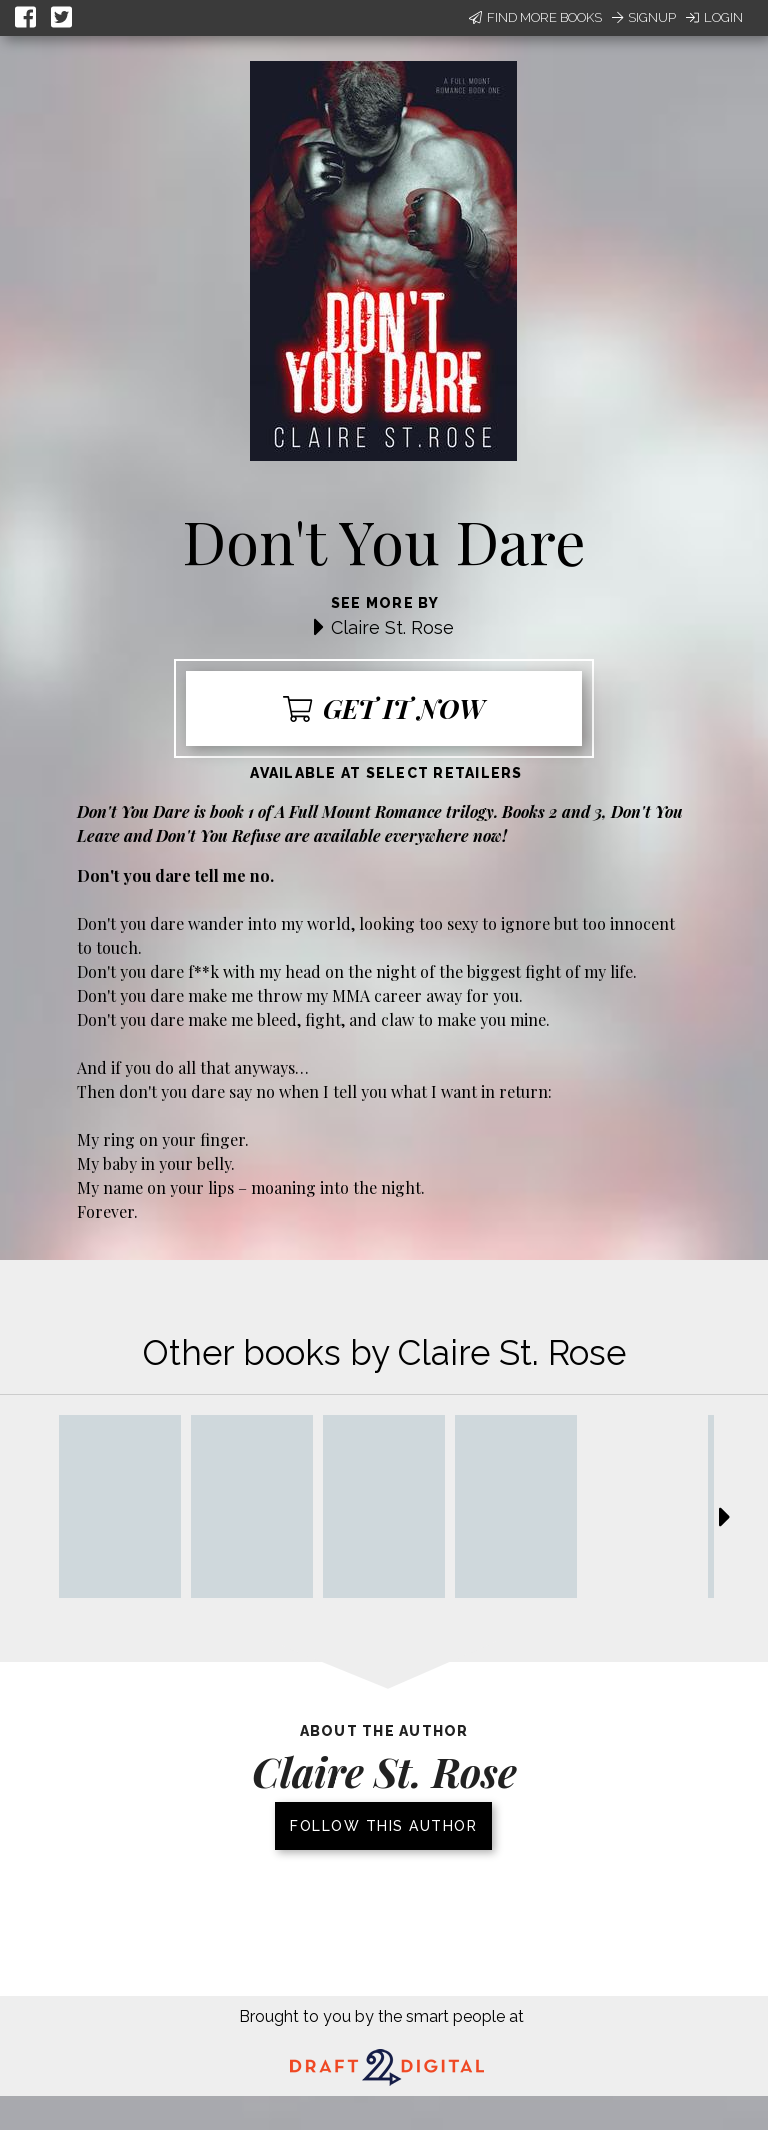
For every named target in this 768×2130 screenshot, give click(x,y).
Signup (644, 17)
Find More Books (535, 17)
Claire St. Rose (392, 627)
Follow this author (383, 1826)
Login (714, 17)
